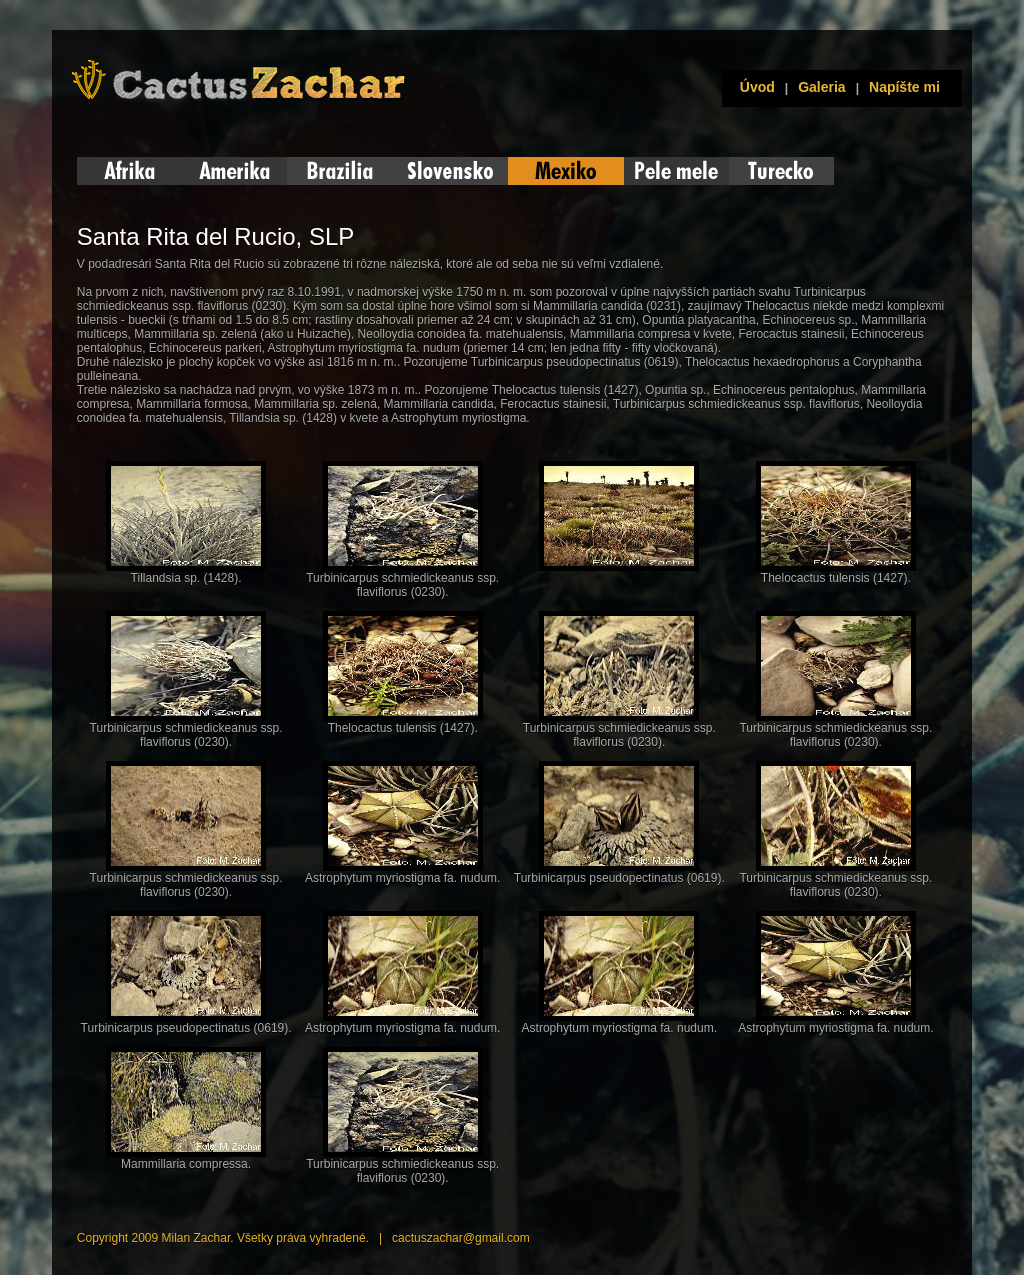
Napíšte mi (904, 87)
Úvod (753, 87)
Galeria (821, 87)
